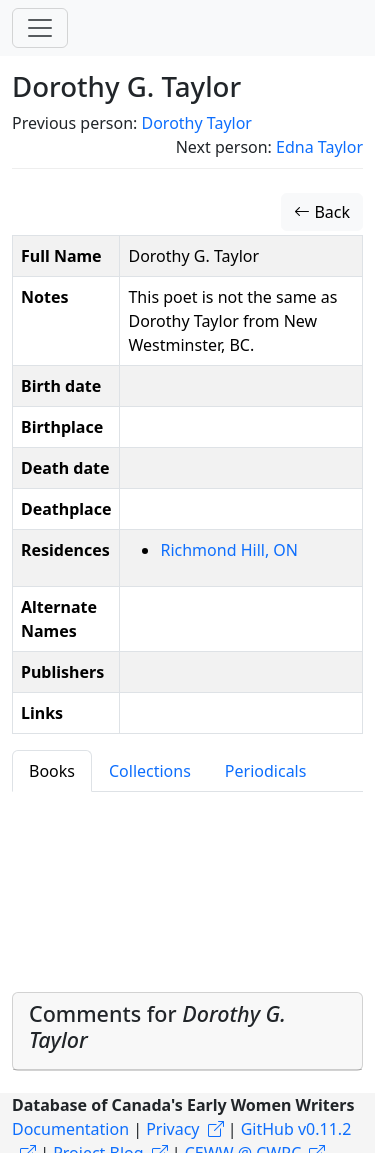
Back (322, 212)
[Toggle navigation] (40, 28)
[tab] (187, 1031)
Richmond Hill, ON (229, 550)
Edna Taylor (319, 147)
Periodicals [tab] (266, 771)
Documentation (70, 1129)
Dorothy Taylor (196, 123)
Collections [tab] (150, 771)
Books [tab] (52, 771)
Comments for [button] (157, 1026)
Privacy (172, 1129)
